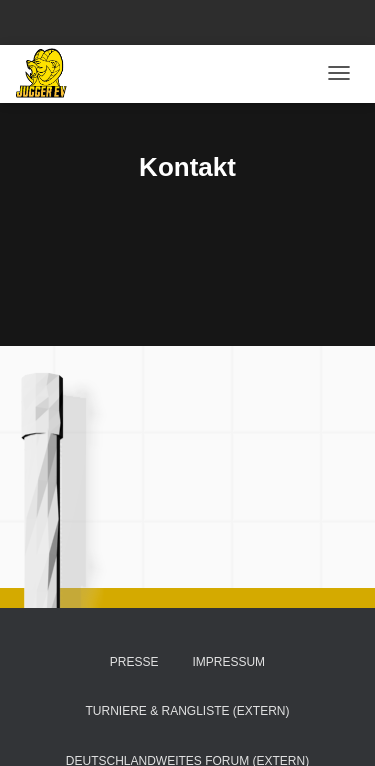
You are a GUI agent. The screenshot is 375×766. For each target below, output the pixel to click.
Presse (134, 662)
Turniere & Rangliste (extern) (187, 711)
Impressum (228, 662)
